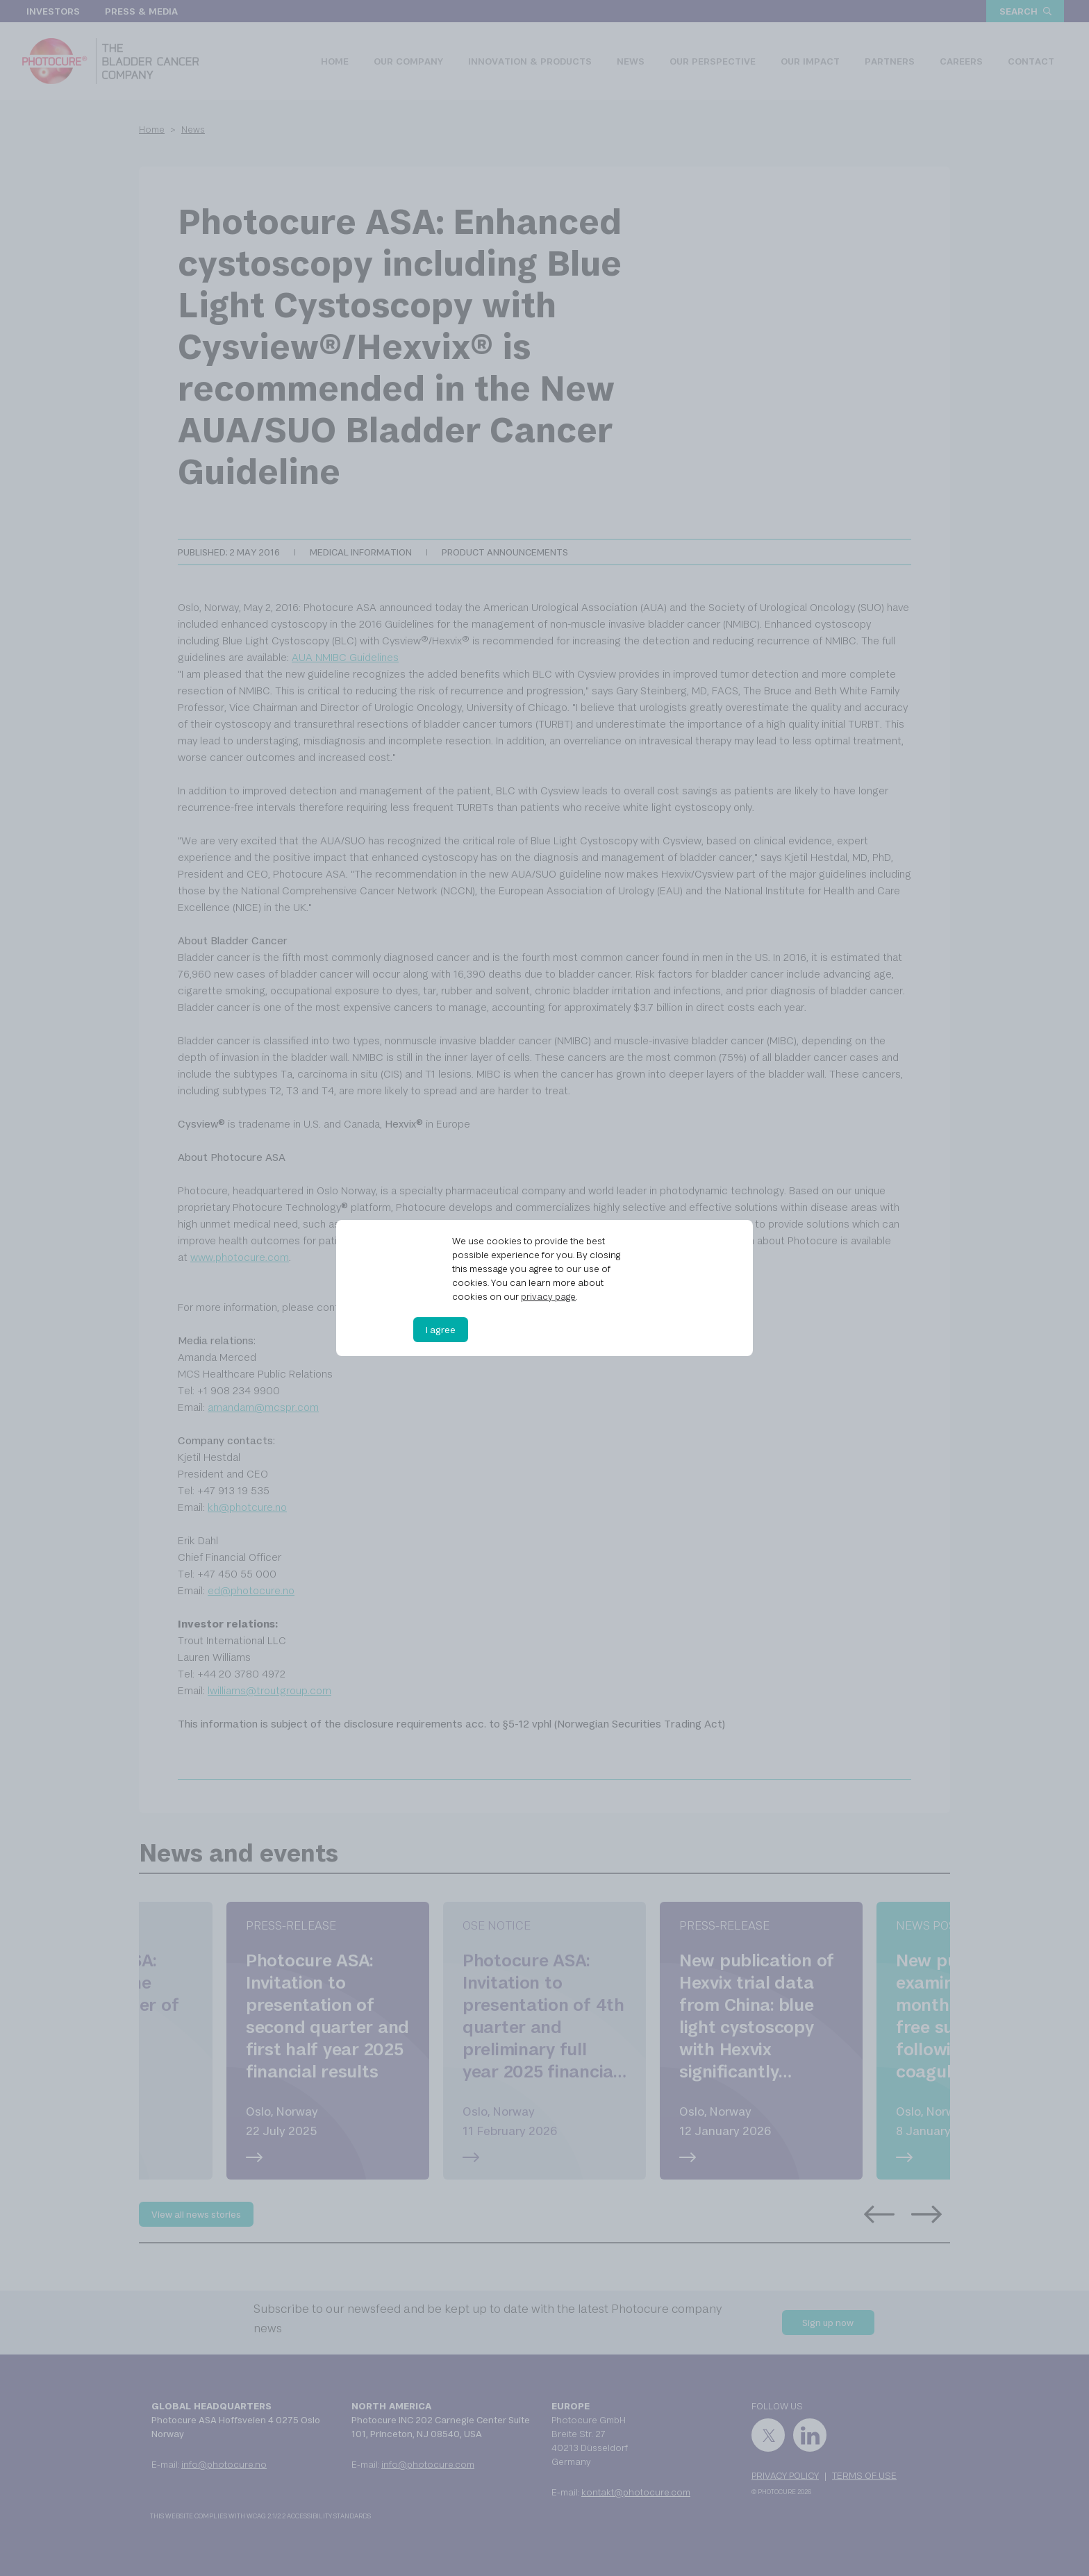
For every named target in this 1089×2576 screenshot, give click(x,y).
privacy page (548, 1296)
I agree (441, 1329)
